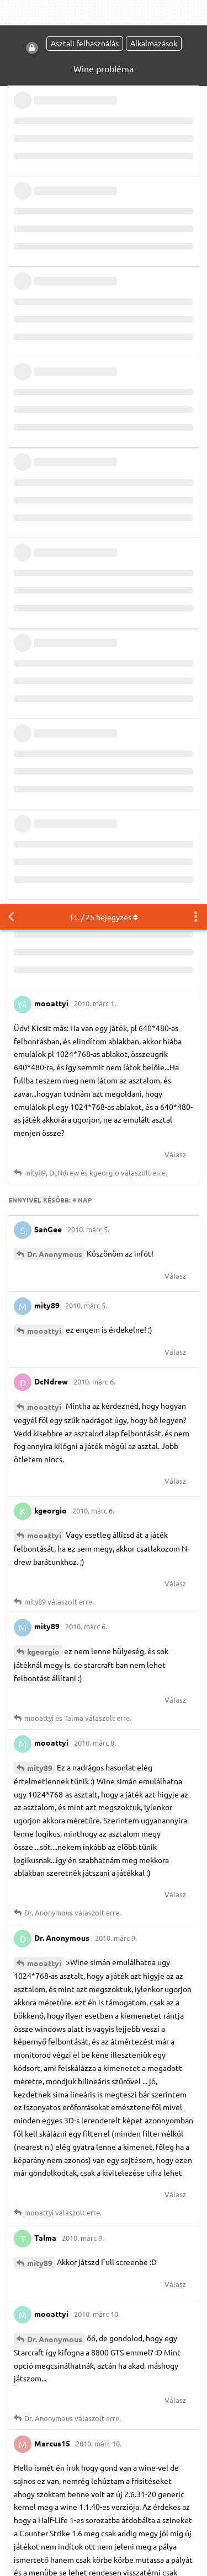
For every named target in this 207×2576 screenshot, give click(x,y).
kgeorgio (43, 747)
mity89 (39, 863)
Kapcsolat (175, 2337)
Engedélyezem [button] (50, 2556)
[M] (102, 2492)
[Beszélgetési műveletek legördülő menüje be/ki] (196, 12)
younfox (42, 2030)
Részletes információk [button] (125, 2527)
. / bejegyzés (103, 13)
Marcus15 (45, 1824)
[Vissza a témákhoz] (11, 12)
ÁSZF (94, 2337)
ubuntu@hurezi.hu (119, 2441)
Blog (69, 2337)
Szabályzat (131, 2337)
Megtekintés (108, 2405)
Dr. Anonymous (54, 350)
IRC (131, 2492)
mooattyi (44, 426)
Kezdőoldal (34, 2337)
